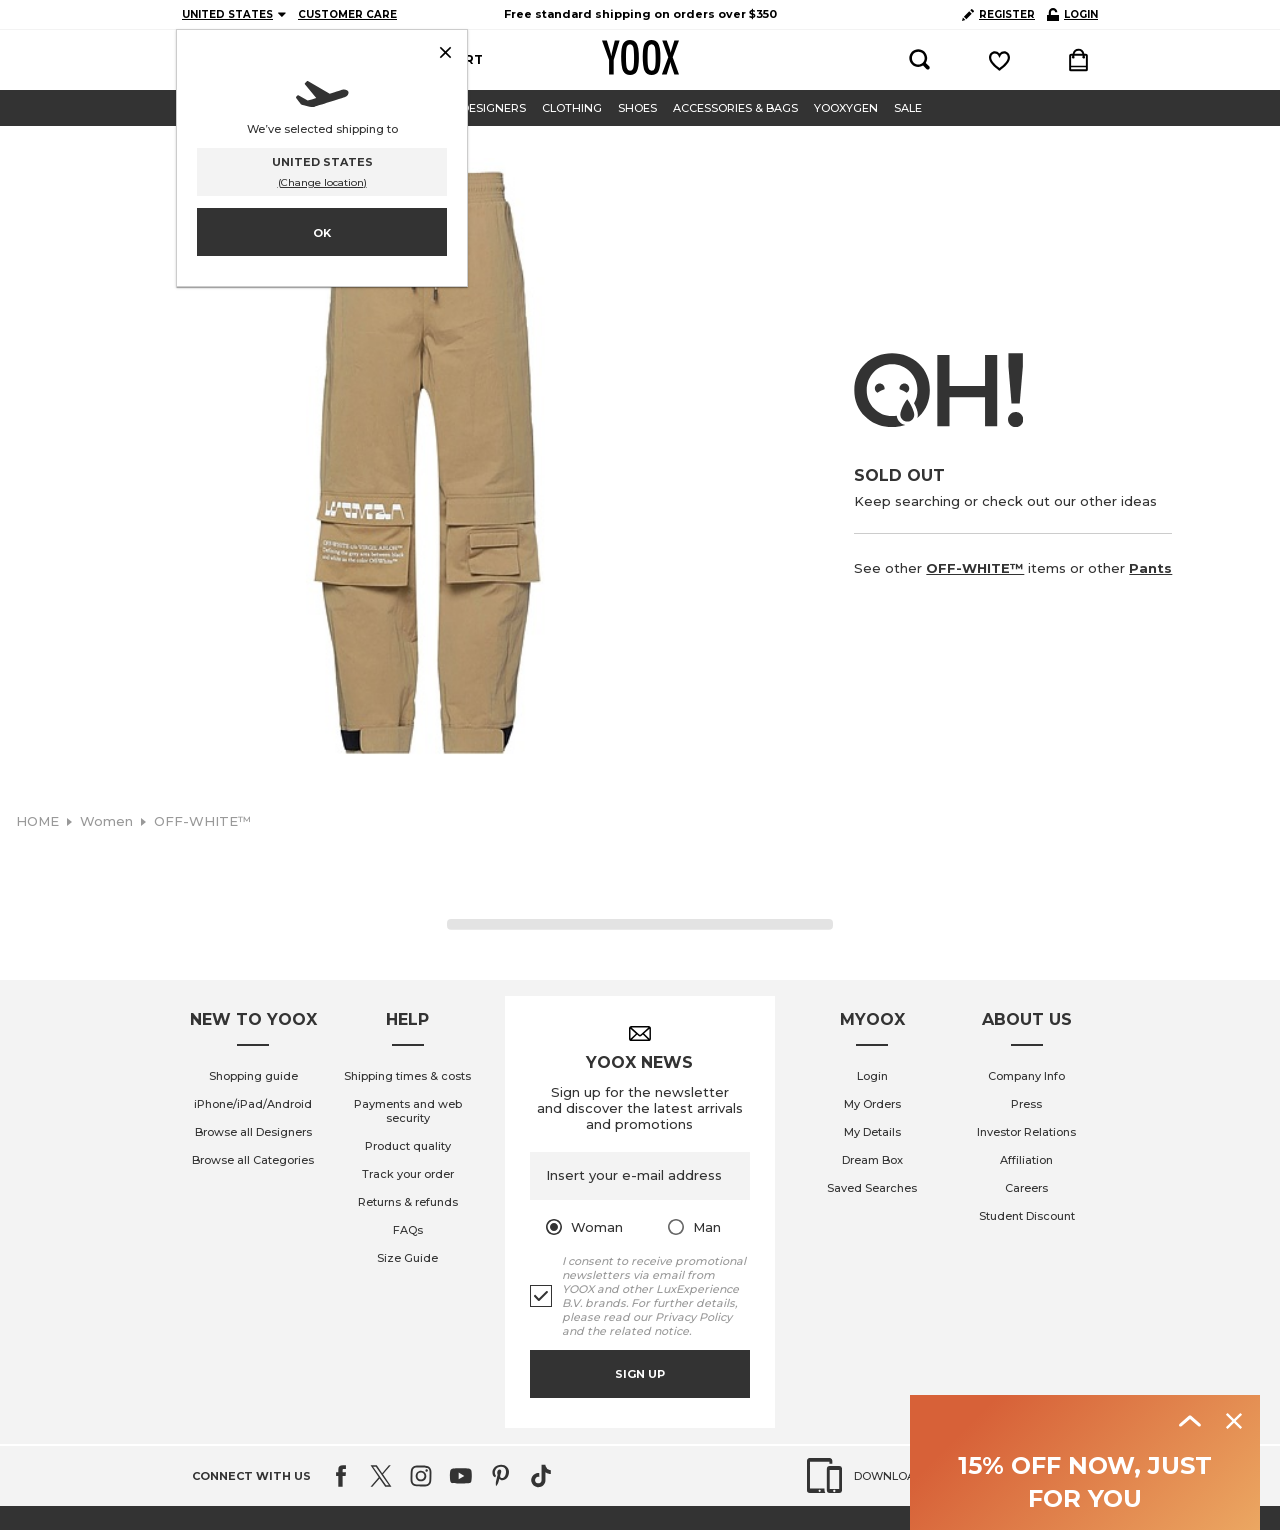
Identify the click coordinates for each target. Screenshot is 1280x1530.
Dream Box (872, 1160)
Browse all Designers (253, 1132)
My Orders (872, 1104)
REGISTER (998, 14)
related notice (649, 1331)
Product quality (408, 1146)
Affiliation (1026, 1160)
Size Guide (407, 1258)
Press (1026, 1104)
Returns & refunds (408, 1202)
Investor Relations (1026, 1132)
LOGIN (1072, 14)
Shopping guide (253, 1076)
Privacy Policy (693, 1317)
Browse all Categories (253, 1160)
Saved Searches (872, 1188)
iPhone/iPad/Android (253, 1104)
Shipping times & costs (407, 1076)
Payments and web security (408, 1111)
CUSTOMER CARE (347, 14)
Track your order (408, 1174)
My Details (872, 1132)
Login (872, 1076)
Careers (1026, 1188)
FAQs (408, 1230)
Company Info (1026, 1076)
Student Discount (1027, 1216)
